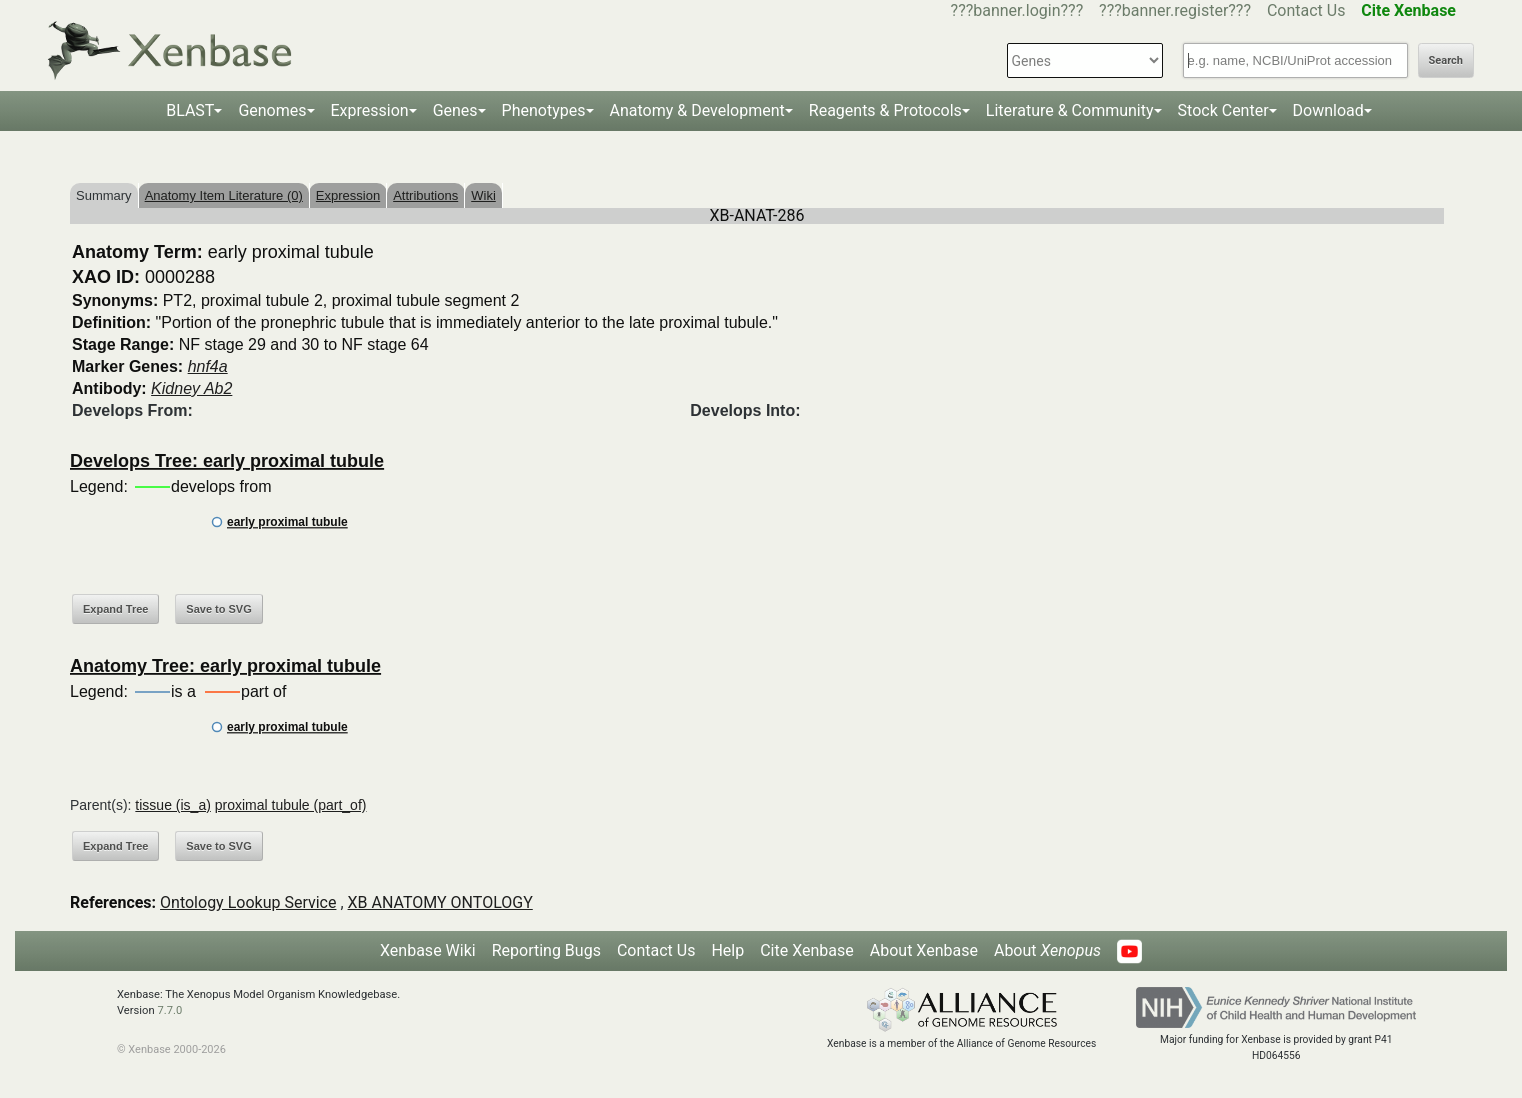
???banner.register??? (1175, 10)
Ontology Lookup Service (248, 902)
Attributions (425, 195)
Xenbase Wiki (428, 950)
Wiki (483, 195)
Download (1328, 110)
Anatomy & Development (697, 110)
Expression (370, 110)
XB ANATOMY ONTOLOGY (440, 902)
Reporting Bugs (546, 950)
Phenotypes (544, 110)
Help (727, 950)
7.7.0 (169, 1010)
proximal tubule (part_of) (291, 805)
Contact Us (1306, 10)
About (1047, 950)
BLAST (190, 110)
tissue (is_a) (172, 805)
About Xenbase (924, 950)
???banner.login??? (1017, 10)
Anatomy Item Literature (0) (224, 195)
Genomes (272, 110)
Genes (455, 110)
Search (1446, 60)
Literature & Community (1070, 110)
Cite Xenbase (807, 950)
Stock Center (1223, 110)
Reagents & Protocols (885, 110)
